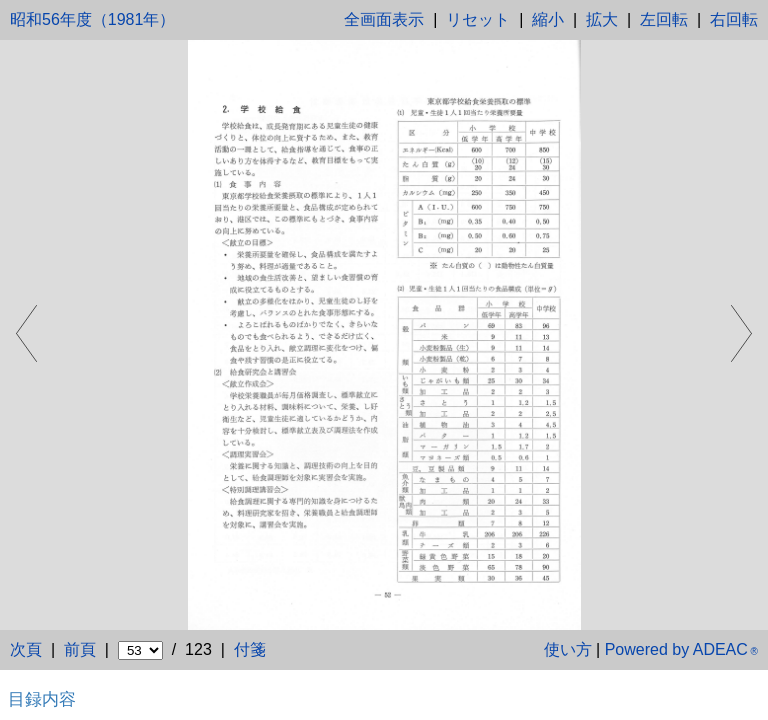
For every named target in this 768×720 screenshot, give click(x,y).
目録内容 (42, 699)
